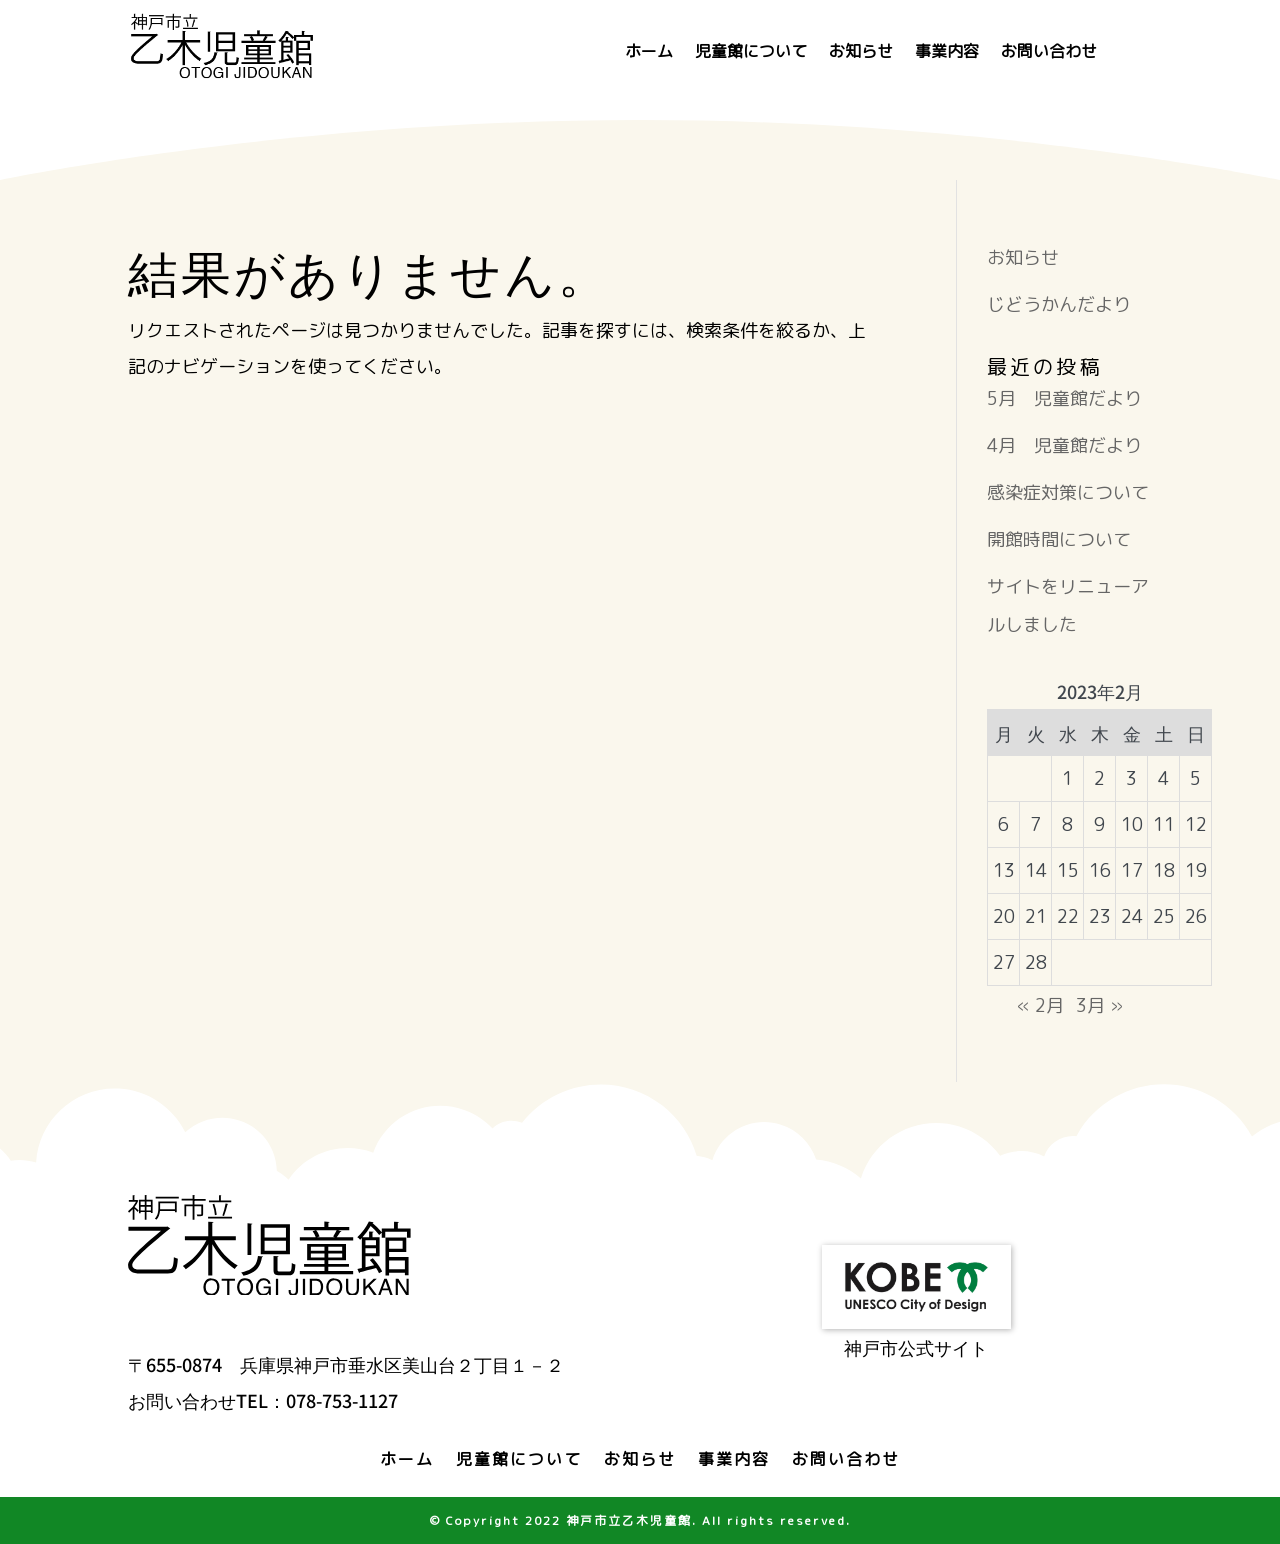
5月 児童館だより (1064, 398)
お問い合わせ (1049, 53)
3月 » (1099, 1005)
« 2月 (1040, 1005)
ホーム (649, 53)
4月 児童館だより (1064, 445)
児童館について (751, 53)
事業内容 (947, 53)
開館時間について (1059, 539)
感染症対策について (1068, 492)
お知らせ (861, 53)
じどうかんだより (1059, 304)
